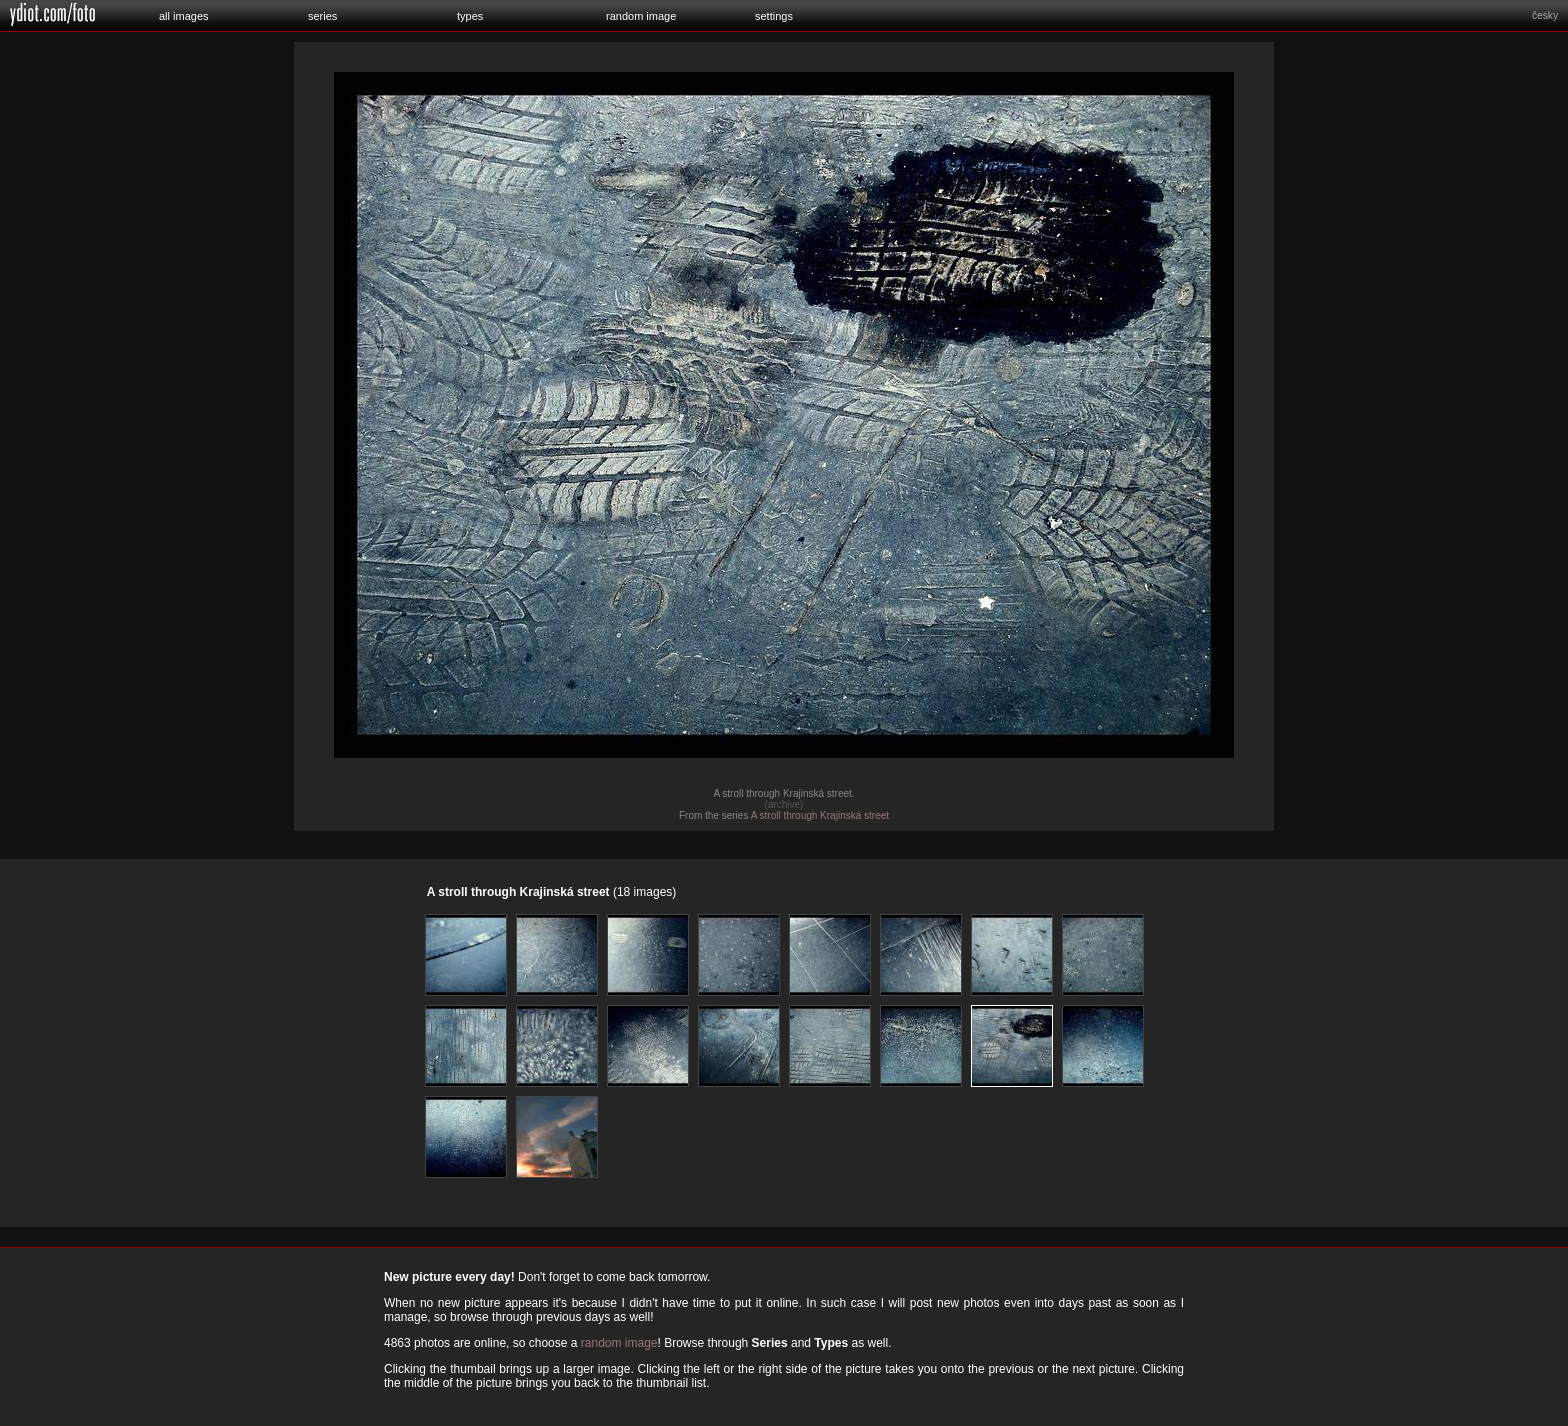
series (322, 16)
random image (641, 16)
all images (184, 16)
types (470, 16)
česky (1545, 15)
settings (774, 16)
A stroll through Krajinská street (820, 815)
